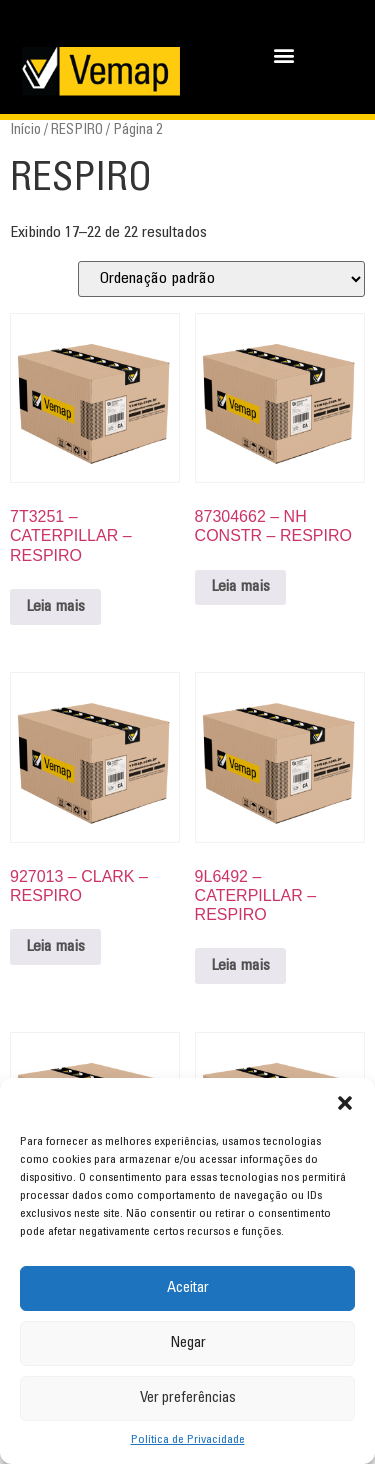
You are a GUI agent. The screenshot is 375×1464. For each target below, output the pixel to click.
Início (25, 130)
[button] (345, 1103)
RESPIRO (77, 130)
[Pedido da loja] (221, 279)
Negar (188, 1343)
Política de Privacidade (188, 1440)
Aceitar (188, 1288)
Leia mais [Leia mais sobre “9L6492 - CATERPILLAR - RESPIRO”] (240, 966)
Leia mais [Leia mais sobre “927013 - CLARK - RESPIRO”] (55, 947)
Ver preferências (188, 1398)
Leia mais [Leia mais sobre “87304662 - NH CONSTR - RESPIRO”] (240, 587)
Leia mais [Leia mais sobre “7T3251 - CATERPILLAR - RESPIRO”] (55, 607)
